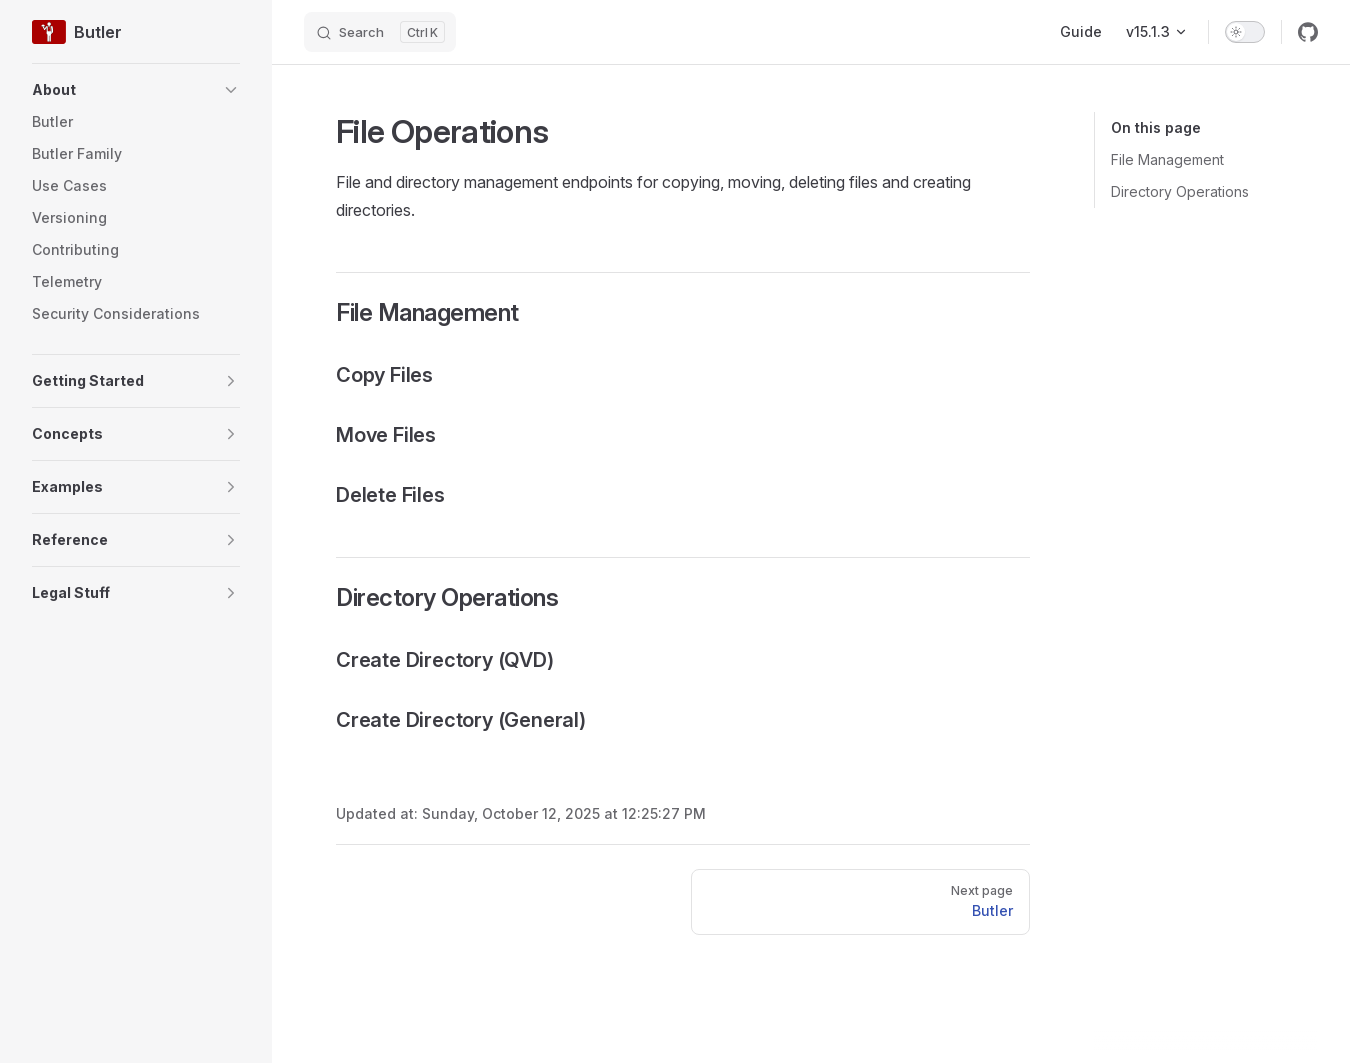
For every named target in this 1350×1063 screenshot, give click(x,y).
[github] (1308, 32)
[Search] (380, 32)
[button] (136, 90)
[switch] (1245, 32)
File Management (1167, 159)
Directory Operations (1180, 191)
